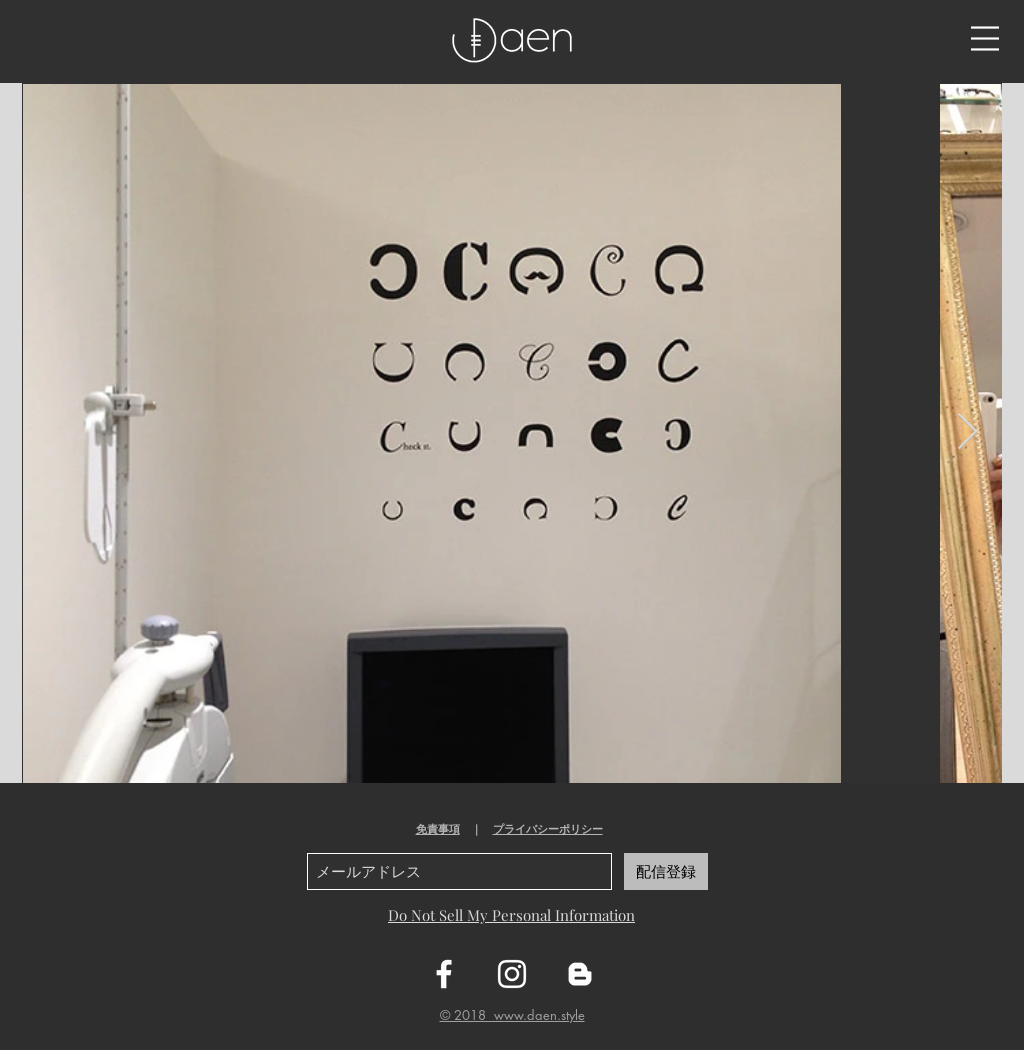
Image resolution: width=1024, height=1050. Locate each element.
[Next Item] (967, 432)
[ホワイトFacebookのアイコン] (444, 974)
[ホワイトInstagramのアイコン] (512, 974)
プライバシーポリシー (548, 829)
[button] (985, 38)
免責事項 (438, 829)
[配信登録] (666, 871)
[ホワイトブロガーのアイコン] (580, 974)
